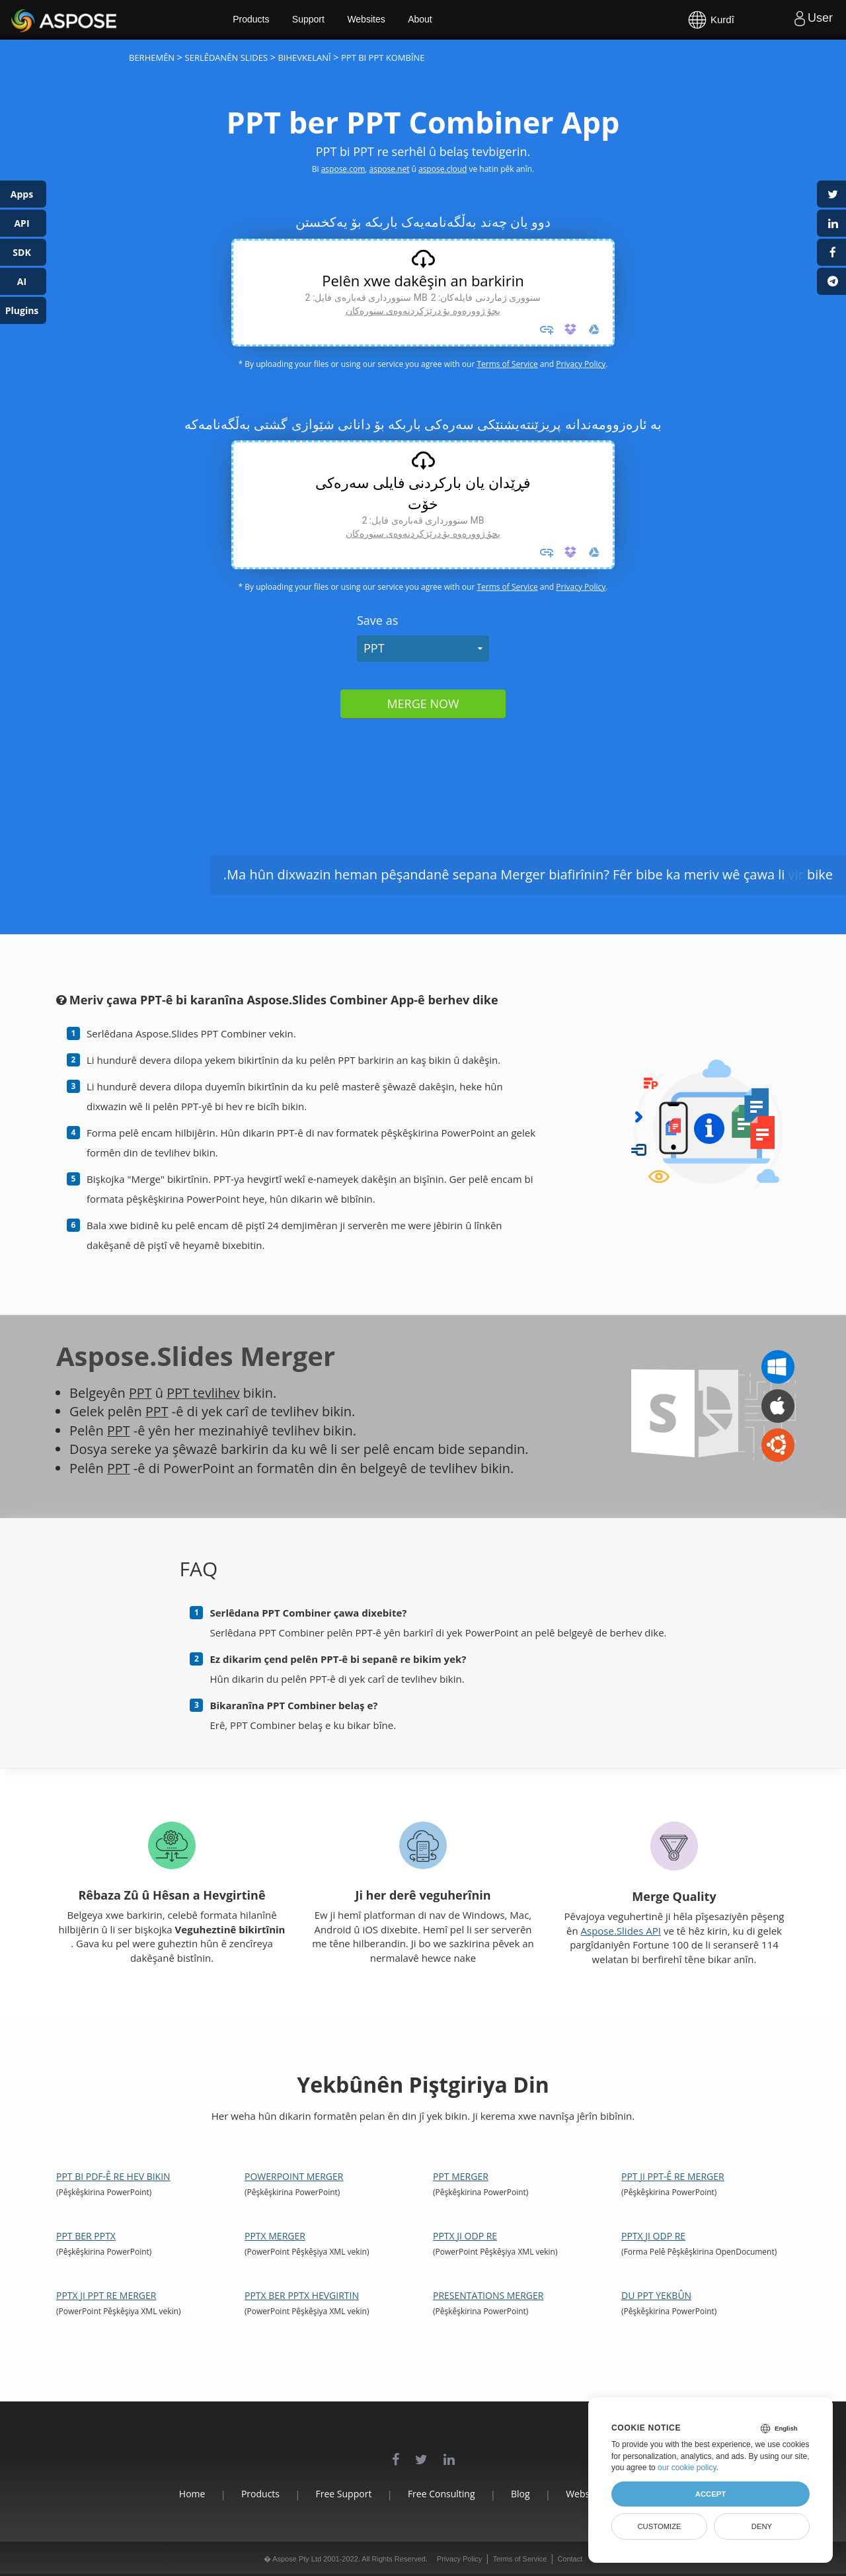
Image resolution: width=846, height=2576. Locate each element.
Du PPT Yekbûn (656, 2295)
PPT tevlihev (204, 1393)
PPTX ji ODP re (465, 2236)
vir (796, 874)
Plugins (22, 310)
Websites (374, 20)
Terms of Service (507, 364)
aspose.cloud (442, 169)
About (428, 20)
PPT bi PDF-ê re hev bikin (113, 2176)
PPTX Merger (275, 2236)
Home (185, 2493)
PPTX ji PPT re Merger (106, 2295)
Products (258, 20)
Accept (710, 2494)
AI (21, 281)
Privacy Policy (580, 364)
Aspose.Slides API (621, 1930)
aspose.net (389, 169)
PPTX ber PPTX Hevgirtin (302, 2295)
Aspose (26, 19)
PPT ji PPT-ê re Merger (672, 2176)
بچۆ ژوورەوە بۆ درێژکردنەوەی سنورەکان (423, 310)
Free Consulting (441, 2493)
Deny (761, 2526)
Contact (569, 2559)
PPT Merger (460, 2176)
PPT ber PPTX (86, 2236)
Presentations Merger (488, 2295)
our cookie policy (687, 2467)
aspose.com (343, 169)
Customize (659, 2526)
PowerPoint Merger (294, 2176)
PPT (374, 648)
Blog (523, 2493)
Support (315, 20)
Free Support (341, 2493)
